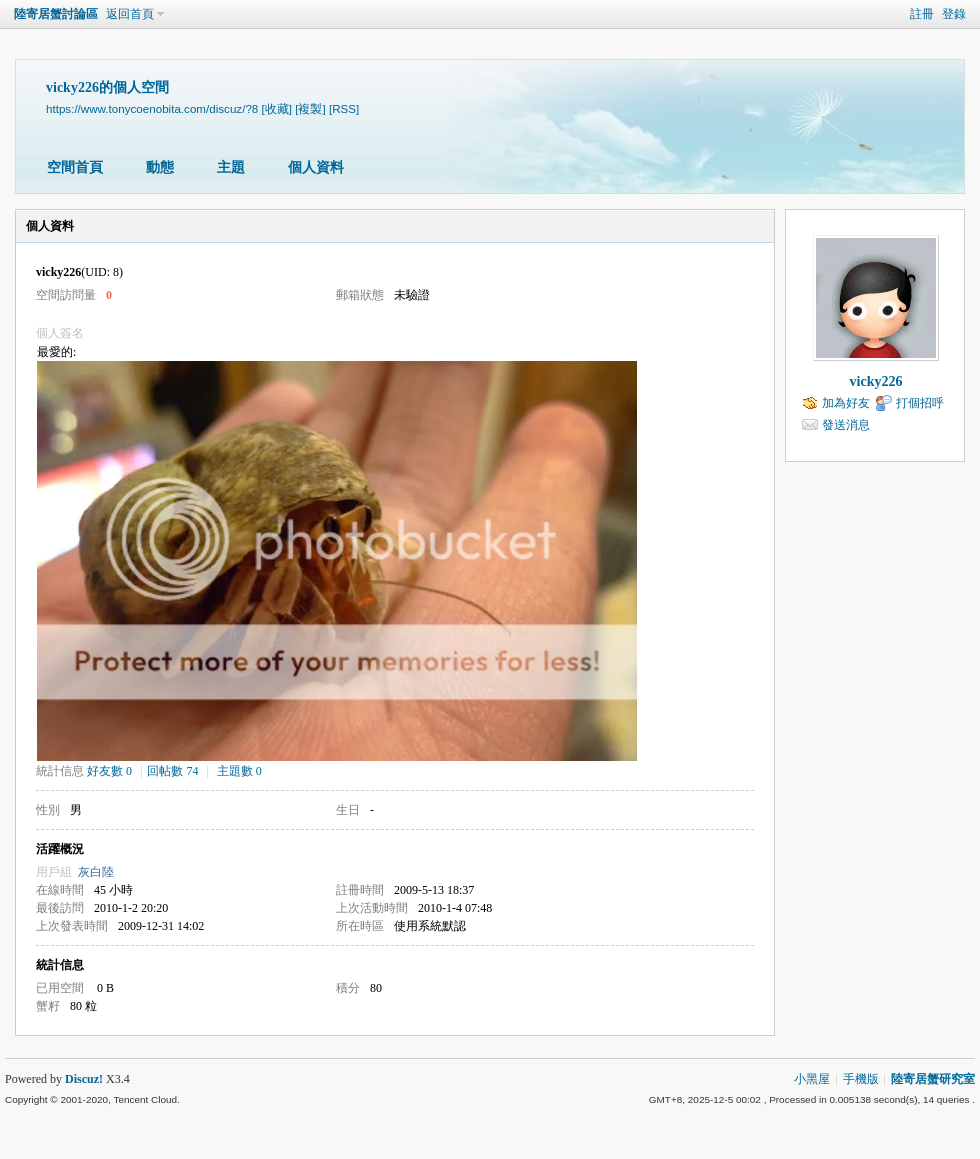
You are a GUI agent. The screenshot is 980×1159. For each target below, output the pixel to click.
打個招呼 (920, 403)
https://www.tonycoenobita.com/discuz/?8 (152, 108)
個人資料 (316, 167)
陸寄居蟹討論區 (56, 14)
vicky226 (876, 381)
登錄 (954, 14)
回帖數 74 (172, 771)
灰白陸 (96, 872)
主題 (231, 167)
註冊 (922, 14)
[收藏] (277, 108)
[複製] (310, 108)
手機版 (861, 1079)
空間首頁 (75, 167)
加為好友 (846, 403)
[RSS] (344, 108)
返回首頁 (130, 14)
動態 (160, 167)
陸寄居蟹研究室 (933, 1079)
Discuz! (84, 1079)
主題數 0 (239, 771)
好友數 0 (109, 771)
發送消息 (846, 425)
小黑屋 (812, 1079)
